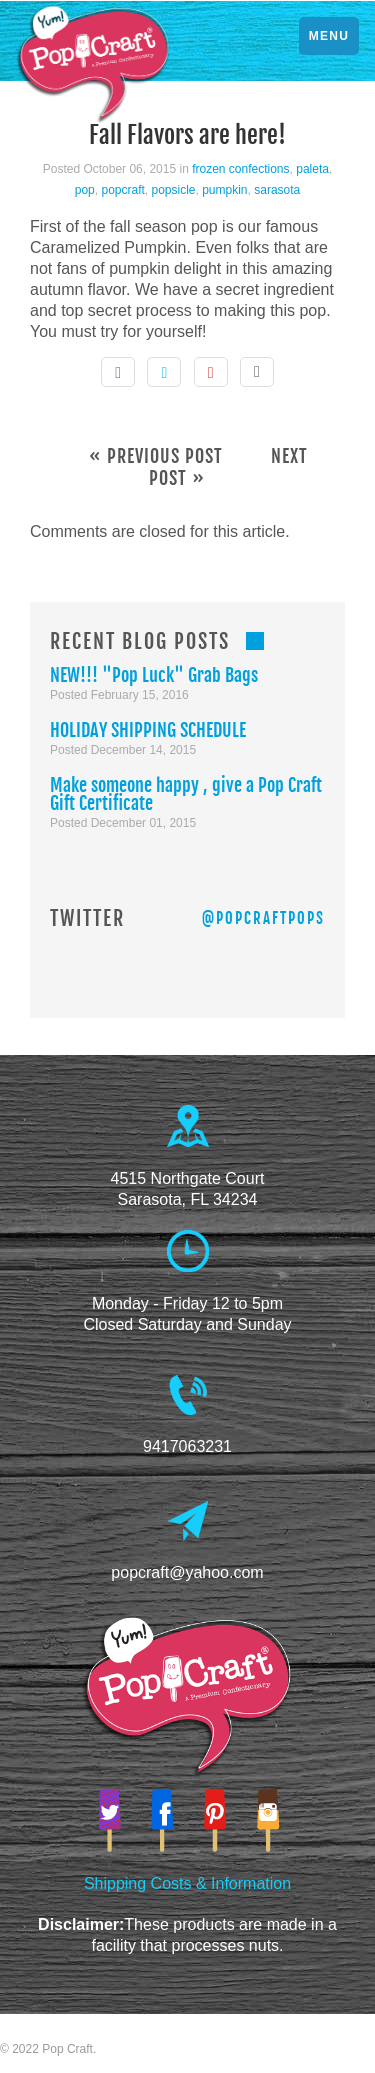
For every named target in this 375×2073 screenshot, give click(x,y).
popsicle (173, 190)
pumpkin (224, 190)
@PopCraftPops (263, 918)
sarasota (277, 190)
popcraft (122, 190)
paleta (312, 169)
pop (85, 190)
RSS (255, 641)
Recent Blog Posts (140, 642)
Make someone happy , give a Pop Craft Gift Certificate (186, 794)
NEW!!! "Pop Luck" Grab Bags (154, 675)
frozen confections (240, 169)
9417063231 (187, 1446)
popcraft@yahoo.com (187, 1572)
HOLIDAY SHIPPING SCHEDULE (148, 730)
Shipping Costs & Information (187, 1883)
